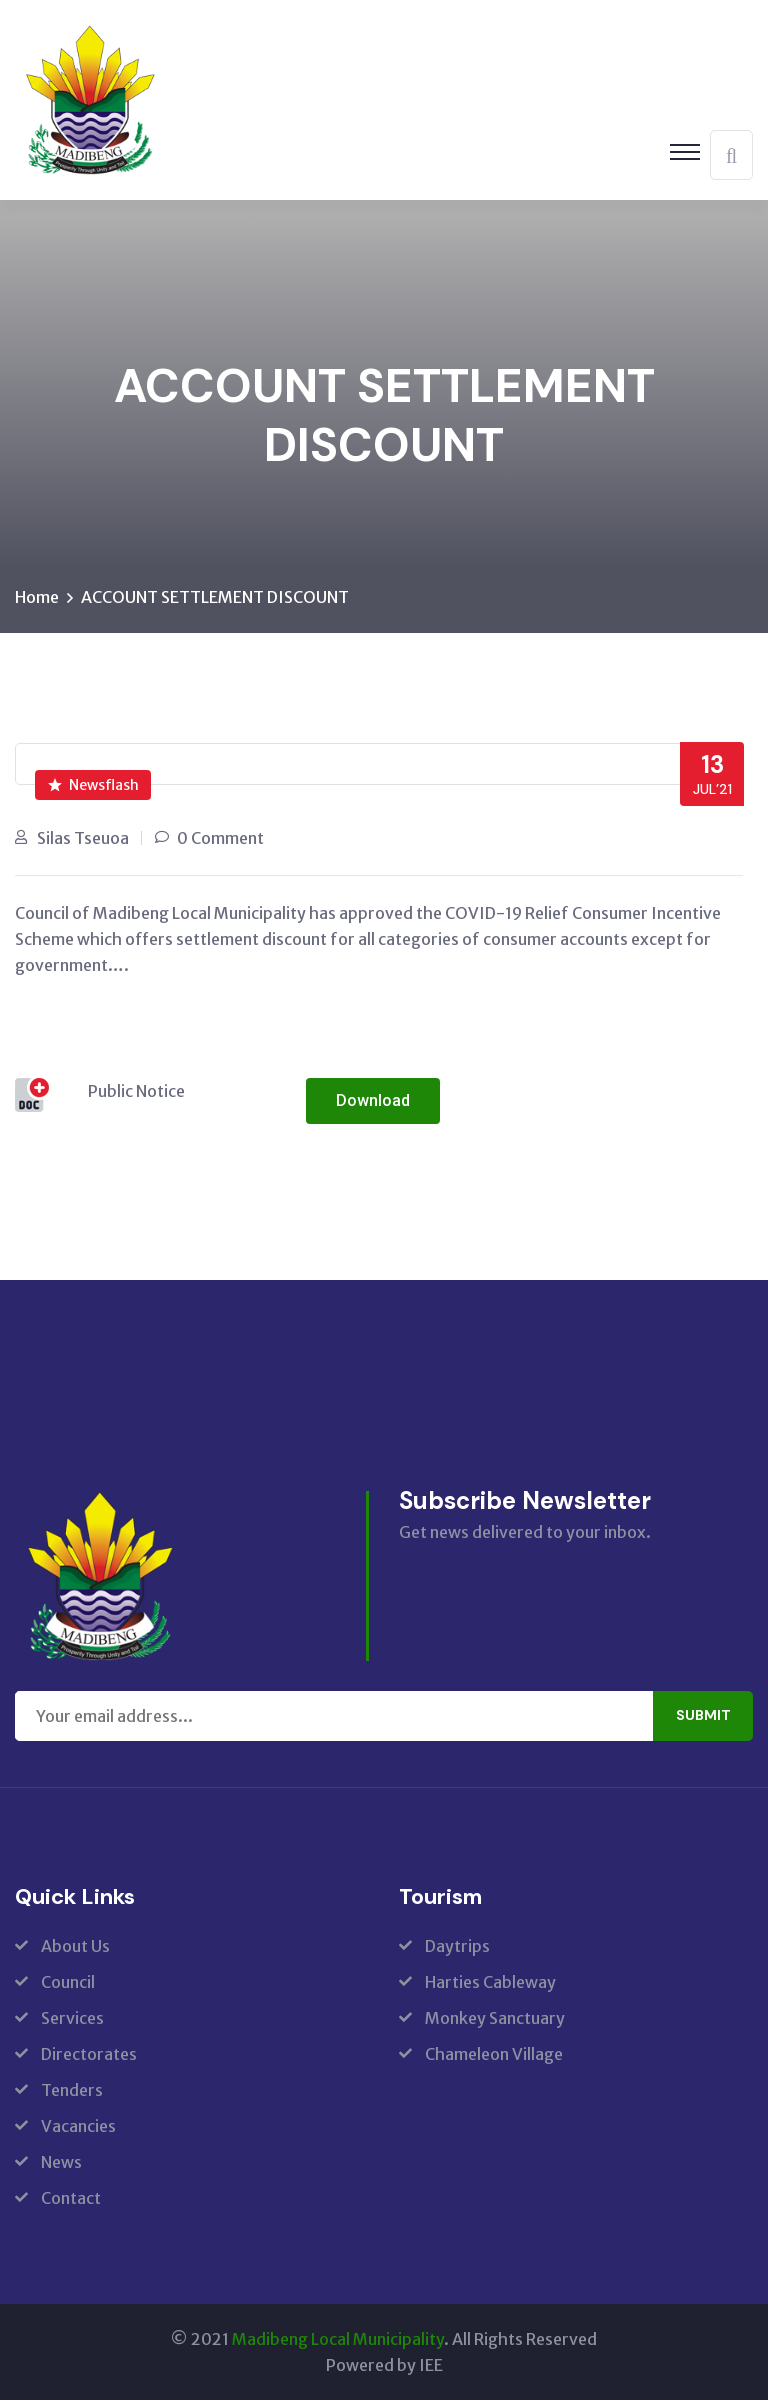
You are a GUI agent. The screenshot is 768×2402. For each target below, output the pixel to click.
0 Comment (220, 840)
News (61, 2164)
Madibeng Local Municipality (338, 2341)
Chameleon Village (494, 2056)
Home (37, 599)
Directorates (89, 2056)
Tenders (72, 2092)
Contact (71, 2200)
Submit (703, 1718)
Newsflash (93, 787)
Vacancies (78, 2128)
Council (68, 1984)
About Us (75, 1948)
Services (72, 2020)
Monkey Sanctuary (495, 2020)
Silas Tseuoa (83, 840)
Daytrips (457, 1948)
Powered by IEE (384, 2367)
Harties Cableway (490, 1984)
